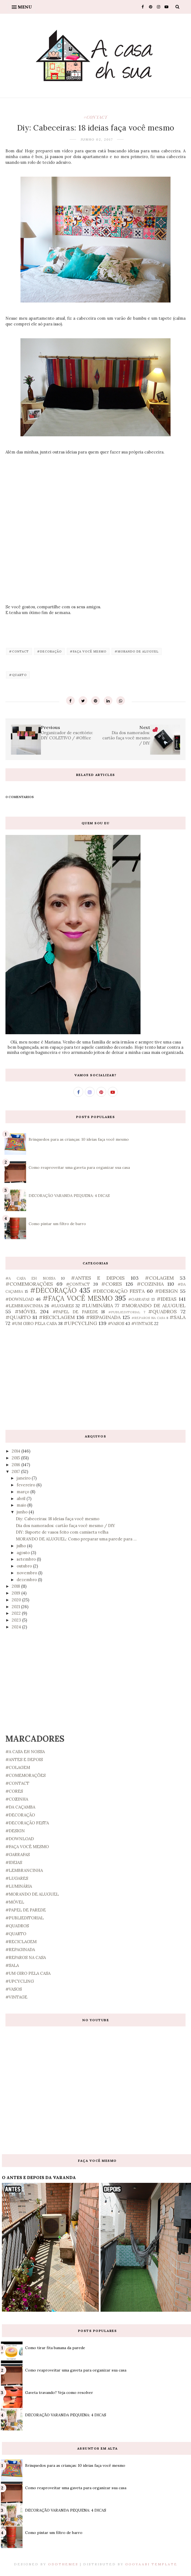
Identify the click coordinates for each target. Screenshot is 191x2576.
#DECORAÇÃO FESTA (118, 1291)
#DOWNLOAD (19, 1299)
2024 (17, 1626)
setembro (27, 1559)
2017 (16, 1471)
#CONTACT (95, 117)
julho (22, 1545)
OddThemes (63, 2564)
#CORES (111, 1284)
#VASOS (116, 1323)
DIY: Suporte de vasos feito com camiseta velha (62, 1532)
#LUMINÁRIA (97, 1305)
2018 (16, 1586)
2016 (16, 1464)
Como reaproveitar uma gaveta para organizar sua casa (79, 1167)
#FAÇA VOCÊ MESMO (88, 651)
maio (22, 1505)
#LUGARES (62, 1305)
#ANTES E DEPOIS (98, 1278)
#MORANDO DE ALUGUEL (137, 651)
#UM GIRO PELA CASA (34, 1323)
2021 (16, 1606)
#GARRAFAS (139, 1299)
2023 (17, 1620)
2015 (16, 1457)
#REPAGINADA (103, 1317)
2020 (17, 1599)
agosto (24, 1552)
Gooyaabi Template (151, 2564)
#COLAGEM (159, 1278)
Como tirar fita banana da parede (55, 2347)
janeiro (24, 1478)
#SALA (177, 1317)
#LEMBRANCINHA (24, 1305)
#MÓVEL (26, 1311)
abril (21, 1498)
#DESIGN (166, 1291)
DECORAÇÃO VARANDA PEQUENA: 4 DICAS (69, 1195)
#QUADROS (162, 1311)
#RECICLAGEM (57, 1317)
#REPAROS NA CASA (148, 1318)
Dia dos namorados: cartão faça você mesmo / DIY (65, 1525)
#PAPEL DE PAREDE (75, 1311)
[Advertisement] (95, 1378)
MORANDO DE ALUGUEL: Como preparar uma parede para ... (76, 1539)
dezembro (27, 1579)
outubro (25, 1566)
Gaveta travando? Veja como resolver (59, 2392)
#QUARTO (18, 675)
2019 (16, 1593)
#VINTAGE (142, 1323)
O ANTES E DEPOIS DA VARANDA (39, 2177)
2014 (16, 1451)
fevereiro (26, 1484)
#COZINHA (150, 1284)
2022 (17, 1613)
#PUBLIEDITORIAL (124, 1312)
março (23, 1491)
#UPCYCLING (80, 1323)
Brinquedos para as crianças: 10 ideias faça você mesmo (79, 1139)
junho (23, 1511)
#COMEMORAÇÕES (29, 1284)
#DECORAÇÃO (49, 651)
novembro (27, 1572)
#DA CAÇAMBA (20, 1807)
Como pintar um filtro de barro (57, 1223)
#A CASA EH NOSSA (30, 1278)
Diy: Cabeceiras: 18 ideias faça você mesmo (57, 1518)
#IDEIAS (167, 1299)
